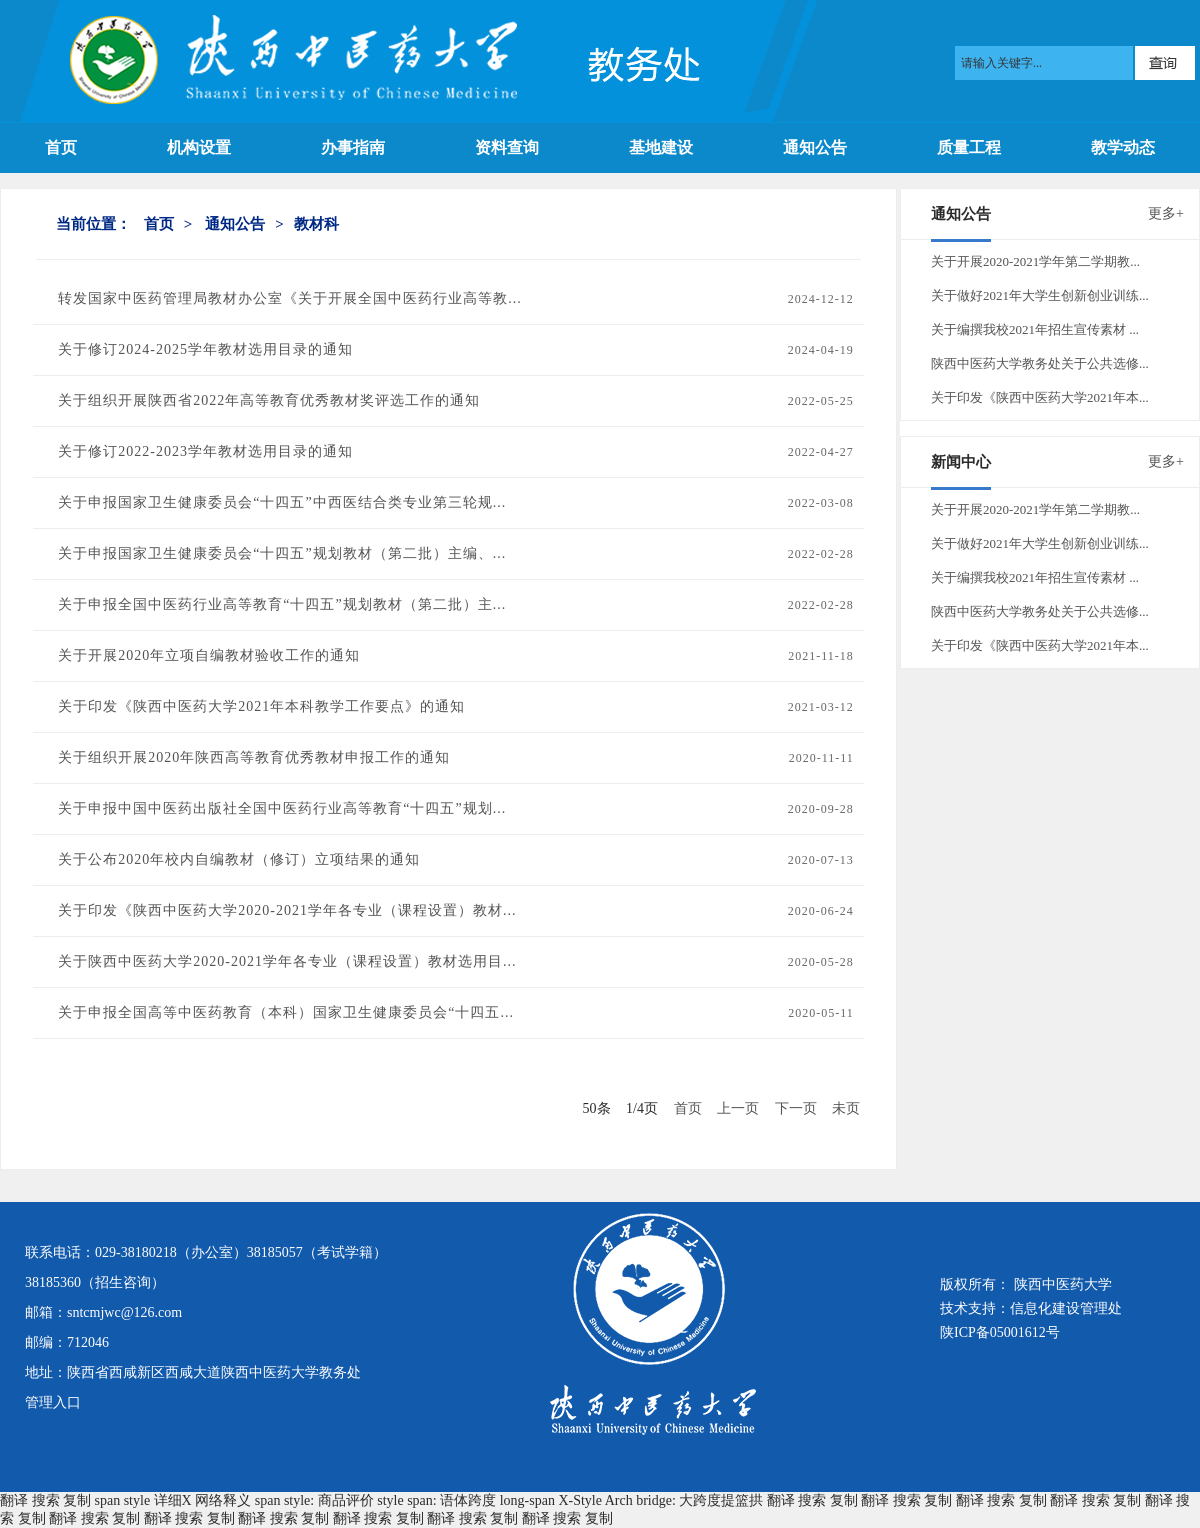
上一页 (738, 1108)
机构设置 (199, 147)
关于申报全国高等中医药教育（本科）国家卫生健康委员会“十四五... (286, 1012)
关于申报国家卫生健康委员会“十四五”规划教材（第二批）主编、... (282, 553)
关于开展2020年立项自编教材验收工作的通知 (209, 655)
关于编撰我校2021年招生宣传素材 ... (1035, 329)
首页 (61, 147)
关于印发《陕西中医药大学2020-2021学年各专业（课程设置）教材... (287, 910)
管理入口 (53, 1402)
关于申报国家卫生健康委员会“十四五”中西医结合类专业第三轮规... (282, 502)
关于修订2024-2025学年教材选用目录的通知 (205, 349)
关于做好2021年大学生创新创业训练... (1040, 295)
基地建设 (661, 147)
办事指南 (353, 147)
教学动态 (1123, 147)
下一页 (796, 1108)
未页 (846, 1108)
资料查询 (507, 147)
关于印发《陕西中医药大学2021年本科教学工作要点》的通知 (261, 706)
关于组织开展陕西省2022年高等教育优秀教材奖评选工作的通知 (269, 400)
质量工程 (969, 147)
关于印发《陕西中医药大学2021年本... (1040, 397)
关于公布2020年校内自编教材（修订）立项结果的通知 (239, 859)
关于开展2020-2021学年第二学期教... (1035, 261)
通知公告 (815, 147)
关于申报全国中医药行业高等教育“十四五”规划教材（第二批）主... (282, 604)
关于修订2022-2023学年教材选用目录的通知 (205, 451)
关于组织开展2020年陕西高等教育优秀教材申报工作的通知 (254, 757)
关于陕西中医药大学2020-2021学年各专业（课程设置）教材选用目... (287, 961)
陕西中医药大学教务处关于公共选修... (1040, 363)
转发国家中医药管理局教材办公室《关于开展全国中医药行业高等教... (290, 298)
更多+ (1166, 213)
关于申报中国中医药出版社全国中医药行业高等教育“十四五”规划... (282, 808)
